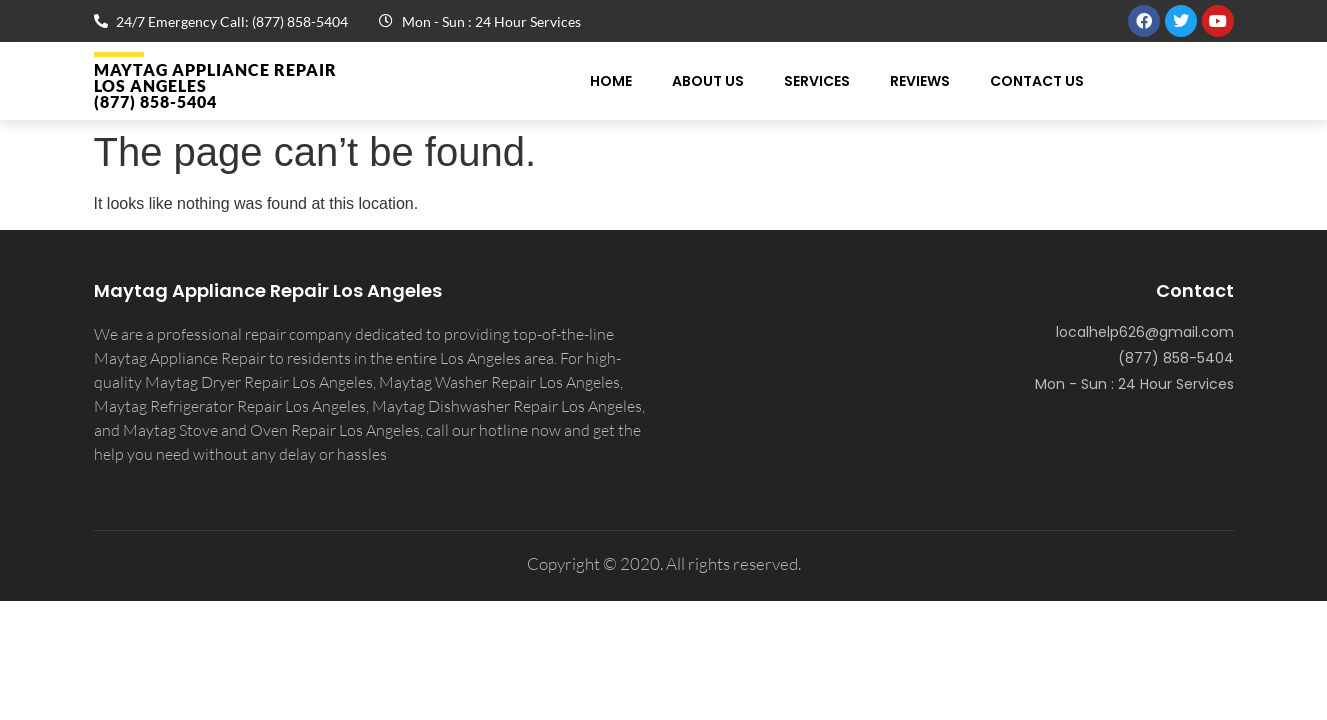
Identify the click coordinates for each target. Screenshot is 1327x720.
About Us (708, 81)
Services (817, 81)
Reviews (920, 81)
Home (611, 81)
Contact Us (1037, 81)
